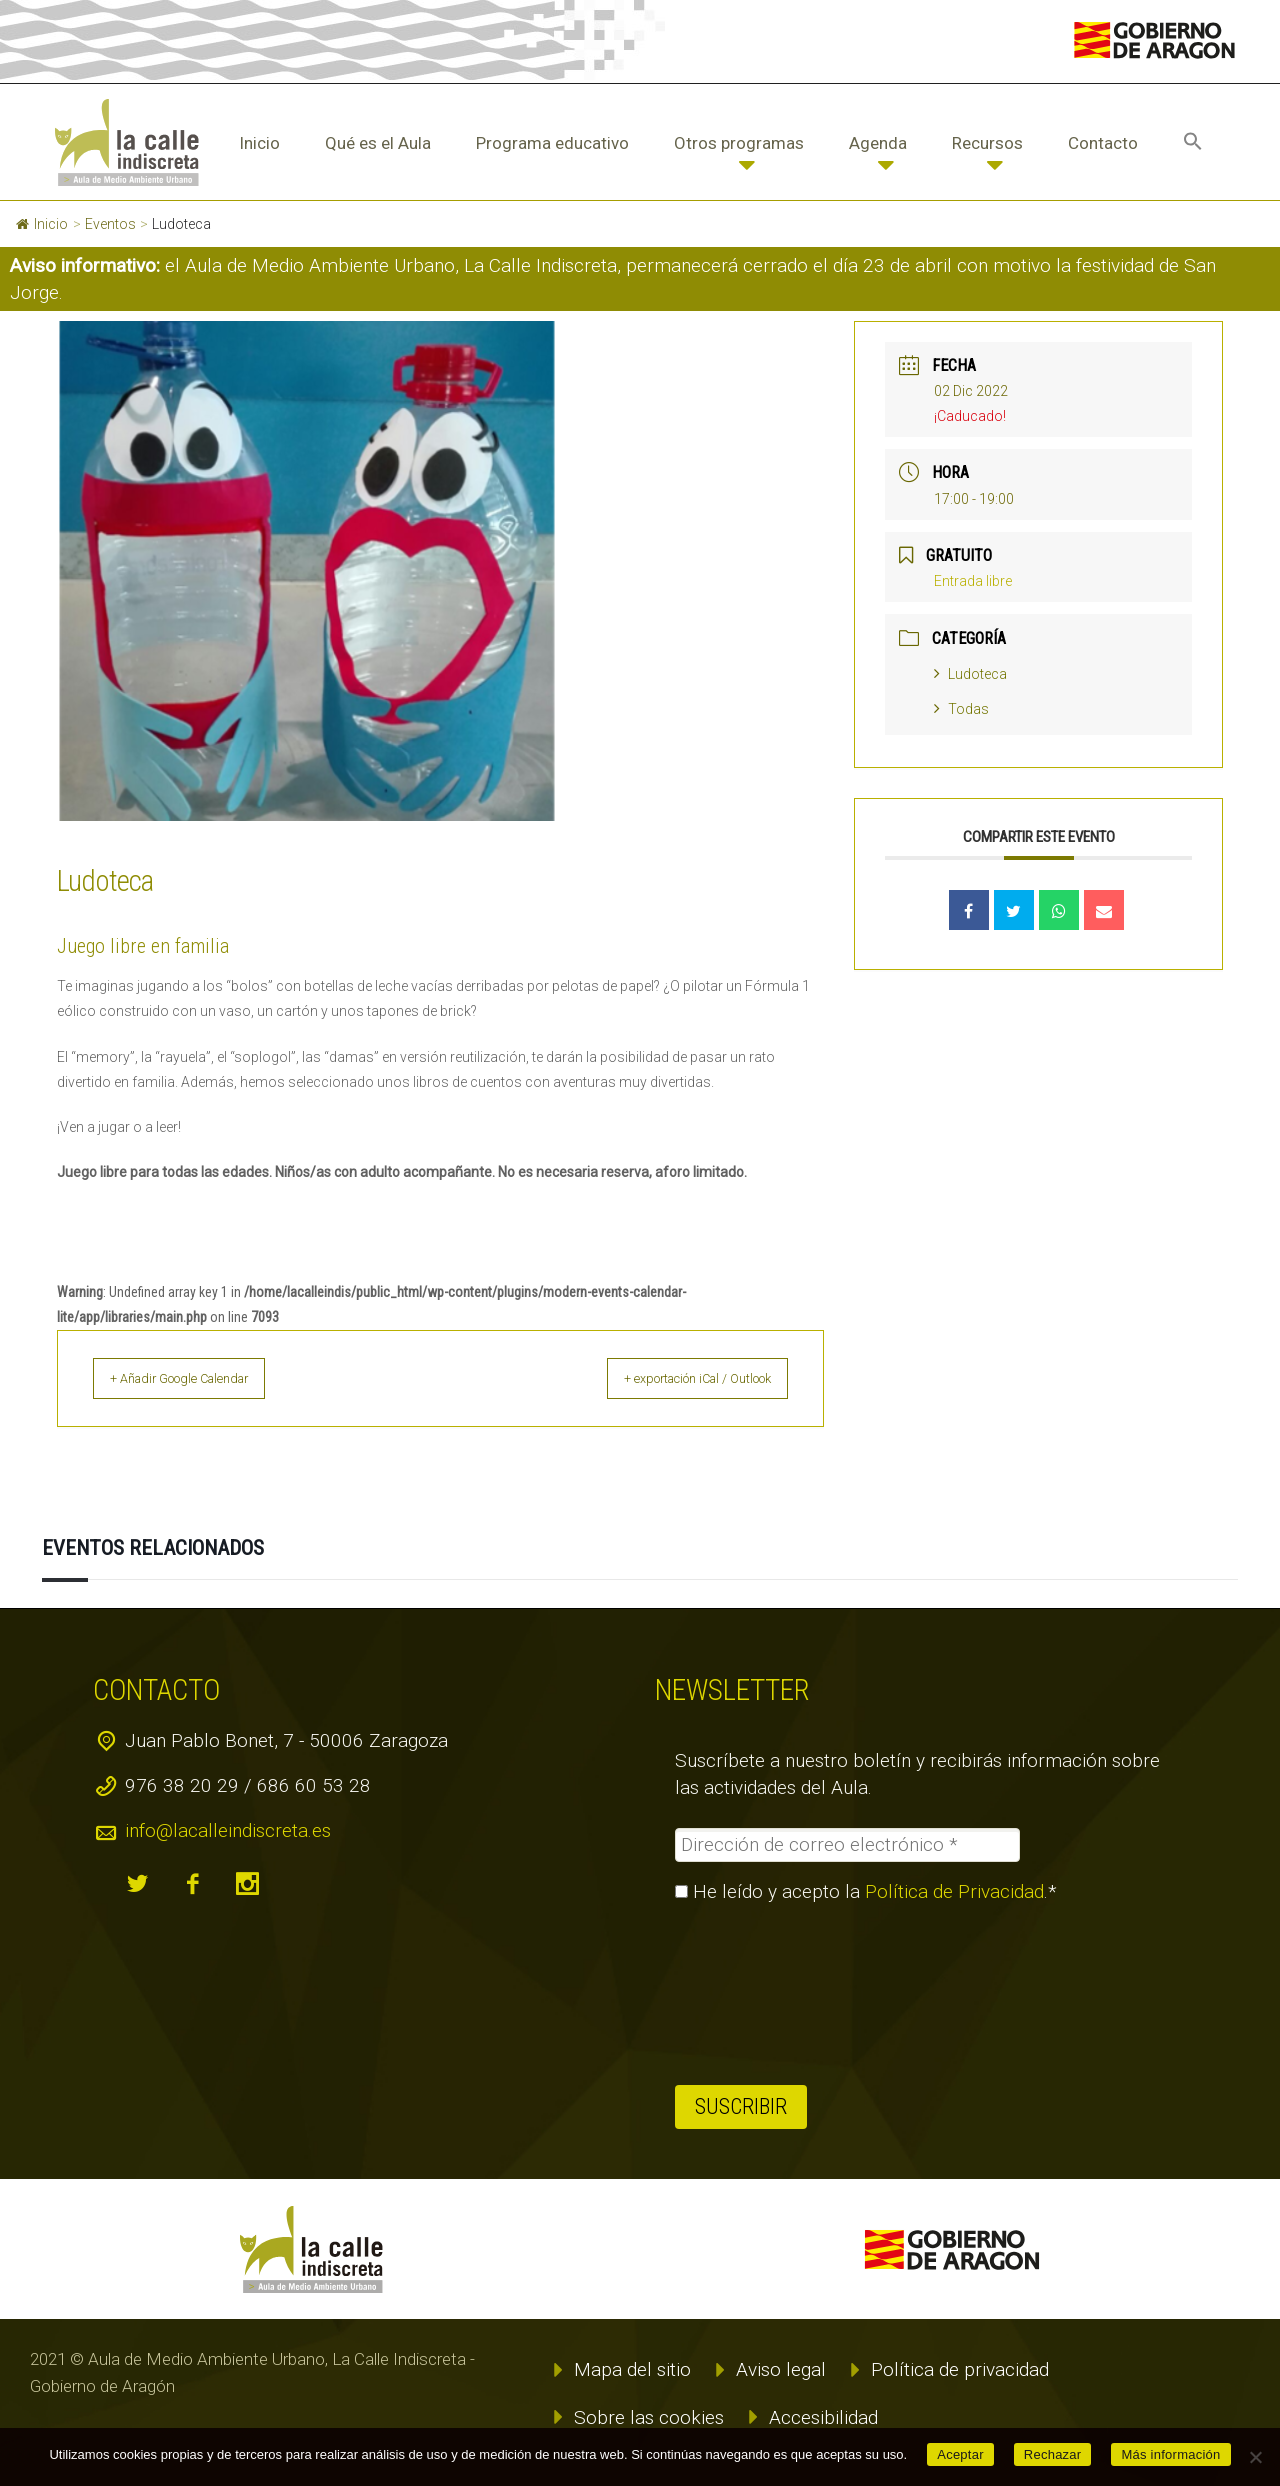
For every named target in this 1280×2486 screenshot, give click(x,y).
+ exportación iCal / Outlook (676, 1378)
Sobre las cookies (649, 2417)
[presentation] (757, 1994)
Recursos (987, 143)
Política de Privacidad (954, 1891)
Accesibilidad (823, 2417)
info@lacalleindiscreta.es (228, 1830)
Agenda (878, 143)
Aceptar (960, 2454)
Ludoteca (970, 674)
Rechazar (1053, 2454)
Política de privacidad (960, 2369)
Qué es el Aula (378, 143)
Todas (961, 709)
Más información (1170, 2454)
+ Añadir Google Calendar (201, 1378)
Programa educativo (552, 143)
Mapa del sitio (632, 2369)
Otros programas (739, 143)
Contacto (1103, 143)
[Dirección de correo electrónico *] (847, 1845)
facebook (193, 1884)
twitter (138, 1884)
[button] (1193, 143)
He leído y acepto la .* (866, 1892)
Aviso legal (781, 2369)
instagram (248, 1884)
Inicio (259, 143)
